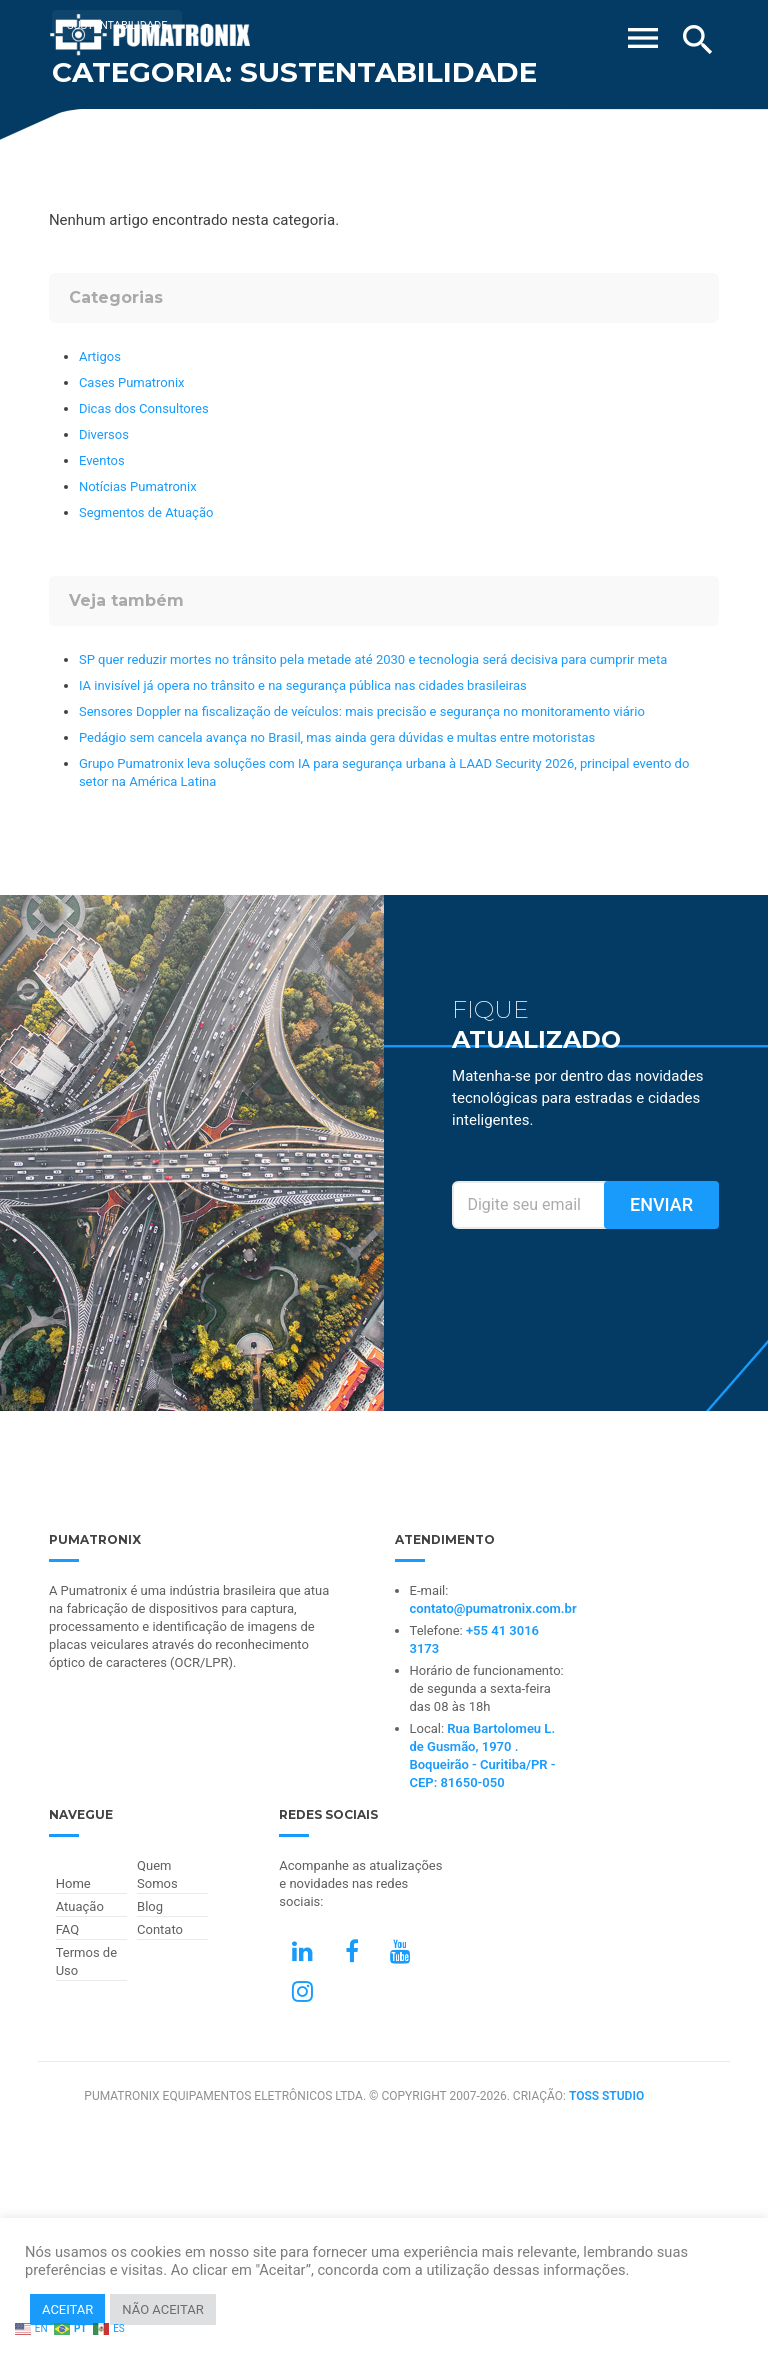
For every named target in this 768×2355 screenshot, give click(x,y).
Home (73, 1883)
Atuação (80, 1906)
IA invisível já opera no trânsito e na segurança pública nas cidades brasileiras (303, 685)
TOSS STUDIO (606, 2096)
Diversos (104, 434)
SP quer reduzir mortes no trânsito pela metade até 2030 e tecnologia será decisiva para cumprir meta (373, 659)
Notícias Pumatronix (138, 486)
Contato (160, 1929)
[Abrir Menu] (643, 32)
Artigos (100, 356)
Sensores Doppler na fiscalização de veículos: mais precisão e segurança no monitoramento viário (362, 711)
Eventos (102, 460)
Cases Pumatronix (132, 382)
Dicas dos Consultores (144, 408)
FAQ (67, 1929)
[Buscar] (698, 40)
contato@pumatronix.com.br (493, 1608)
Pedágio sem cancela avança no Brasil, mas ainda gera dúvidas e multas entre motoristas (337, 737)
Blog (150, 1906)
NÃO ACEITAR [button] (162, 2309)
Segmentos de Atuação (146, 512)
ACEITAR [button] (67, 2309)
